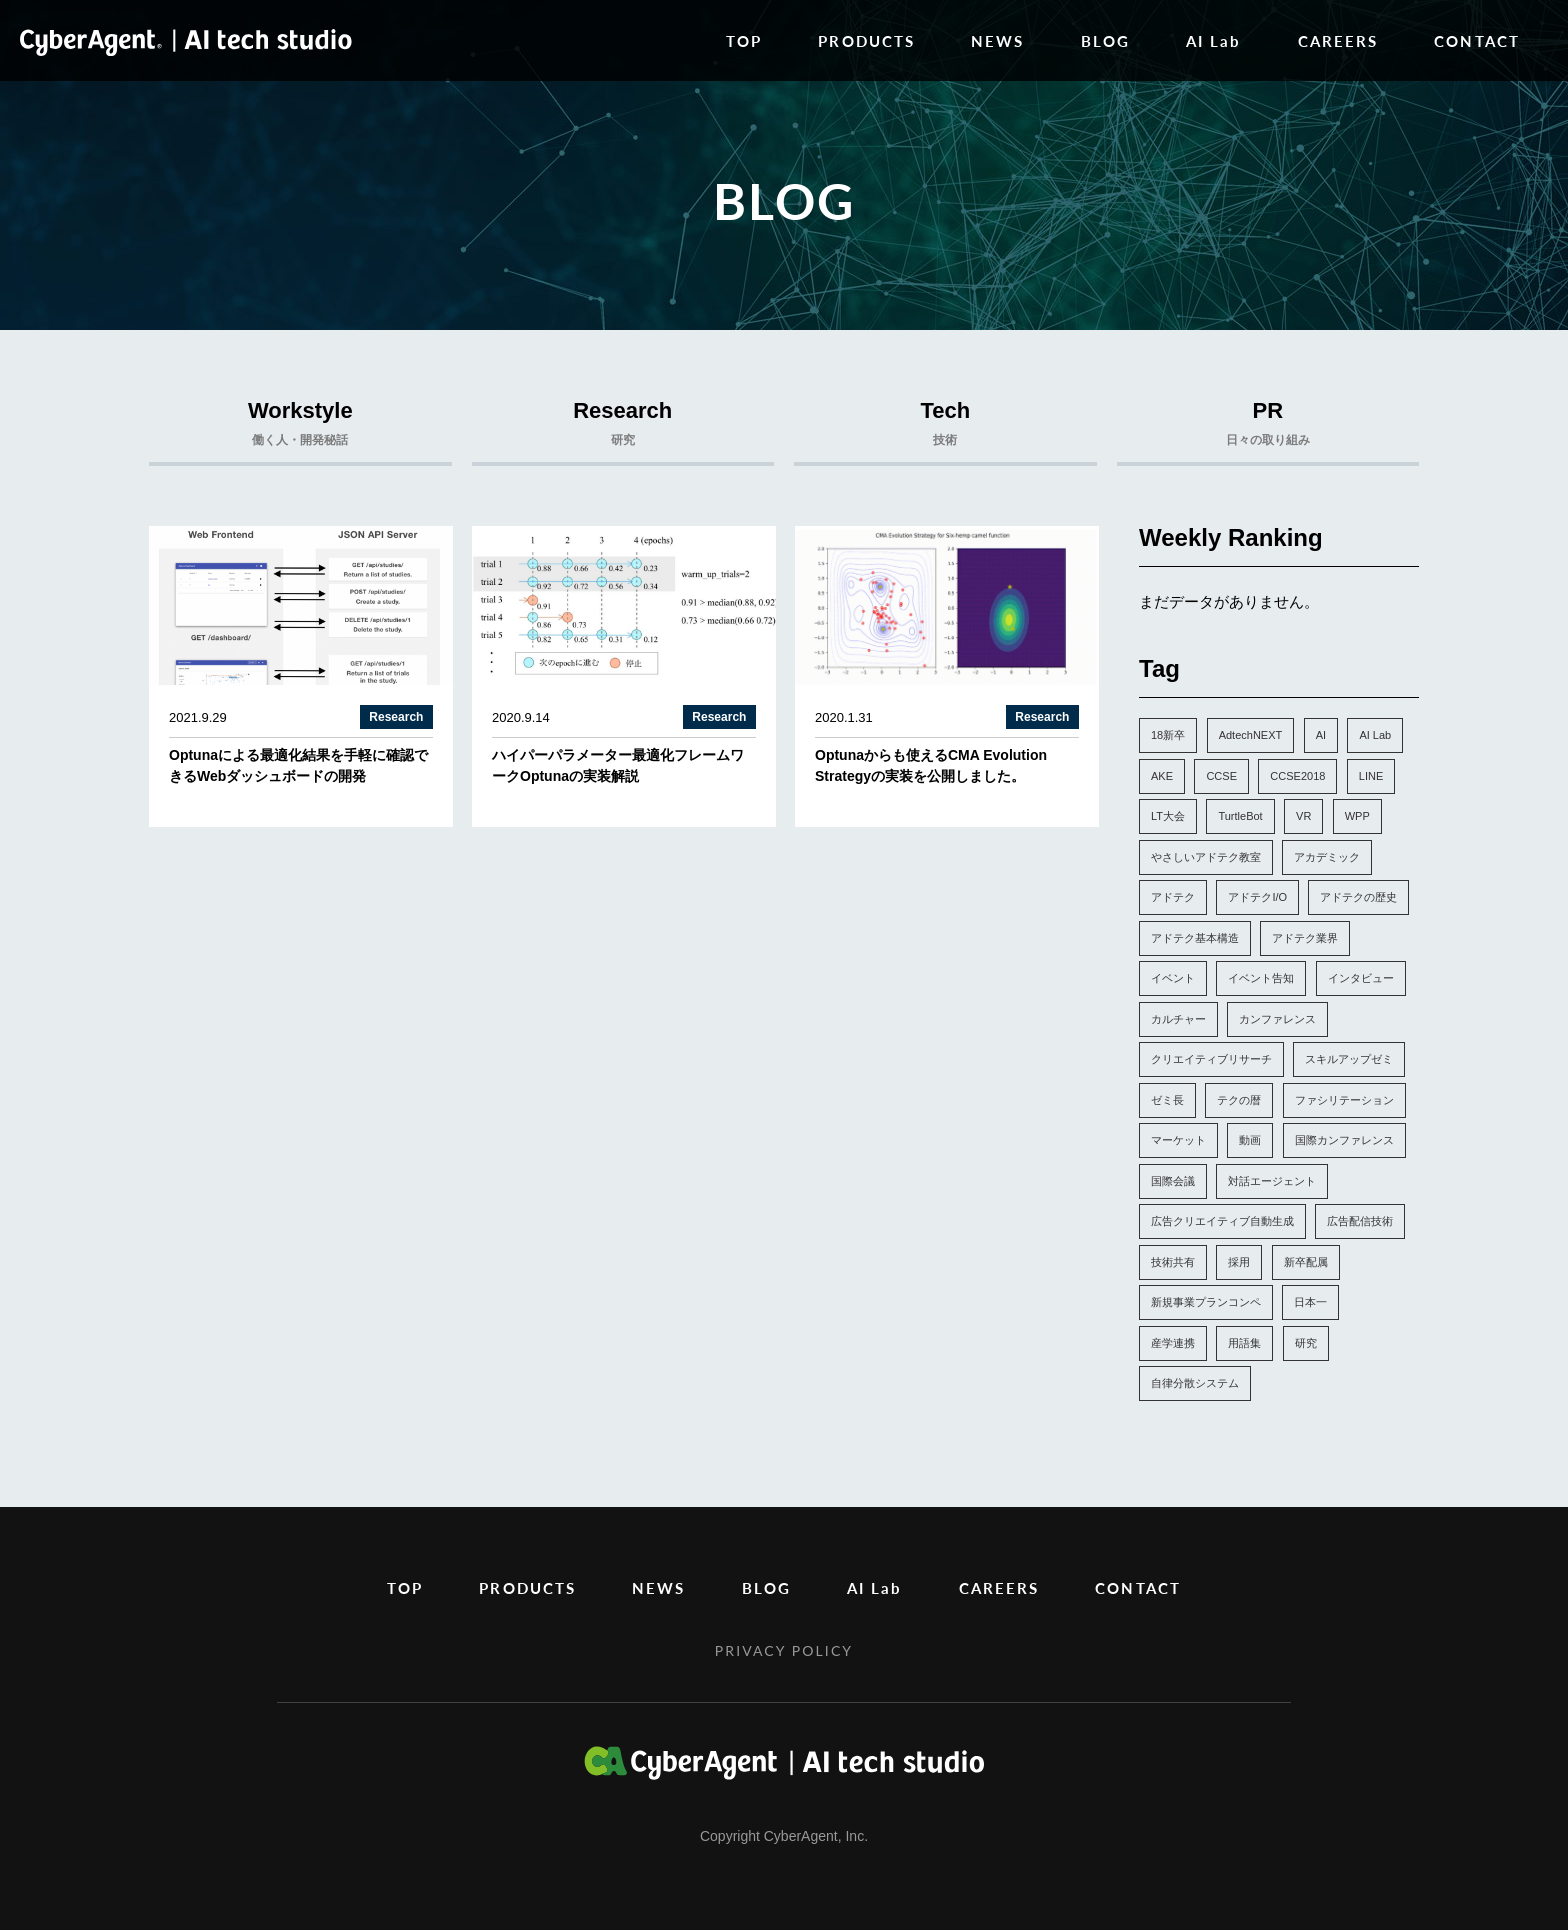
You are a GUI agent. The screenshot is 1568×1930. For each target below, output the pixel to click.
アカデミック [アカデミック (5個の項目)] (1327, 857)
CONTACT (1477, 40)
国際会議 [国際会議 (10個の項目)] (1173, 1181)
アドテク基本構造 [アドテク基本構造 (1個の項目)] (1195, 938)
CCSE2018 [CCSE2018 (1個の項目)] (1297, 776)
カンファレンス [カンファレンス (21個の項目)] (1277, 1019)
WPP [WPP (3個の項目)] (1357, 816)
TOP (744, 40)
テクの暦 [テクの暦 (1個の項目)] (1239, 1100)
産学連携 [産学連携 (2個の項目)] (1173, 1343)
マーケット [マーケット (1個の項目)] (1178, 1140)
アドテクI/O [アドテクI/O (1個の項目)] (1257, 897)
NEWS (997, 40)
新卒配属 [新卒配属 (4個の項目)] (1306, 1262)
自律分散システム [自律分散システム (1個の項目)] (1195, 1383)
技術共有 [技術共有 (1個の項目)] (1173, 1262)
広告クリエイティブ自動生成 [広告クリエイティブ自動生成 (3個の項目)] (1222, 1221)
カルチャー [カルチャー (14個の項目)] (1178, 1019)
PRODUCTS (866, 40)
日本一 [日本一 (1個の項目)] (1310, 1302)
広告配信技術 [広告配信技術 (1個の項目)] (1360, 1221)
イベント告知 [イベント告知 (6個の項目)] (1261, 978)
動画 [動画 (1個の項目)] (1250, 1140)
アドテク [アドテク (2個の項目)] (1173, 897)
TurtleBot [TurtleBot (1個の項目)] (1240, 816)
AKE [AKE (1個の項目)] (1162, 776)
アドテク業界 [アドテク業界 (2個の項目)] (1305, 938)
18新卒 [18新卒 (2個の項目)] (1168, 735)
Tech (945, 428)
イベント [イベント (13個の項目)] (1173, 978)
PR (1268, 428)
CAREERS (1338, 40)
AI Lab (1214, 40)
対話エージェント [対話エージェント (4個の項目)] (1272, 1181)
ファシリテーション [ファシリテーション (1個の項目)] (1344, 1100)
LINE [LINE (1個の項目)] (1371, 776)
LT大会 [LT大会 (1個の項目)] (1168, 816)
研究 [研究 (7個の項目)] (1306, 1343)
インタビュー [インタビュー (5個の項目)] (1361, 978)
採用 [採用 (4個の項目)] (1239, 1262)
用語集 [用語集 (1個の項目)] (1244, 1343)
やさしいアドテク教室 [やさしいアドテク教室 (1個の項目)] (1206, 857)
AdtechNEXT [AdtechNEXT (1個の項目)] (1251, 735)
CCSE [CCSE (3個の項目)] (1221, 776)
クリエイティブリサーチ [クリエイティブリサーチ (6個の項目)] (1211, 1059)
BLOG (1105, 40)
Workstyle (300, 428)
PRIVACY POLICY (784, 1650)
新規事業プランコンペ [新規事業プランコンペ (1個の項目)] (1206, 1302)
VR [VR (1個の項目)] (1303, 816)
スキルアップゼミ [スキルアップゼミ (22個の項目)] (1349, 1059)
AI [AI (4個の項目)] (1321, 735)
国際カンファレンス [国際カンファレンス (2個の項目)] (1344, 1140)
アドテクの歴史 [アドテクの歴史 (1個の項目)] (1358, 897)
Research (623, 428)
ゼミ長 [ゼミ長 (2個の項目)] (1167, 1100)
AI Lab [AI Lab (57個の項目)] (1375, 735)
